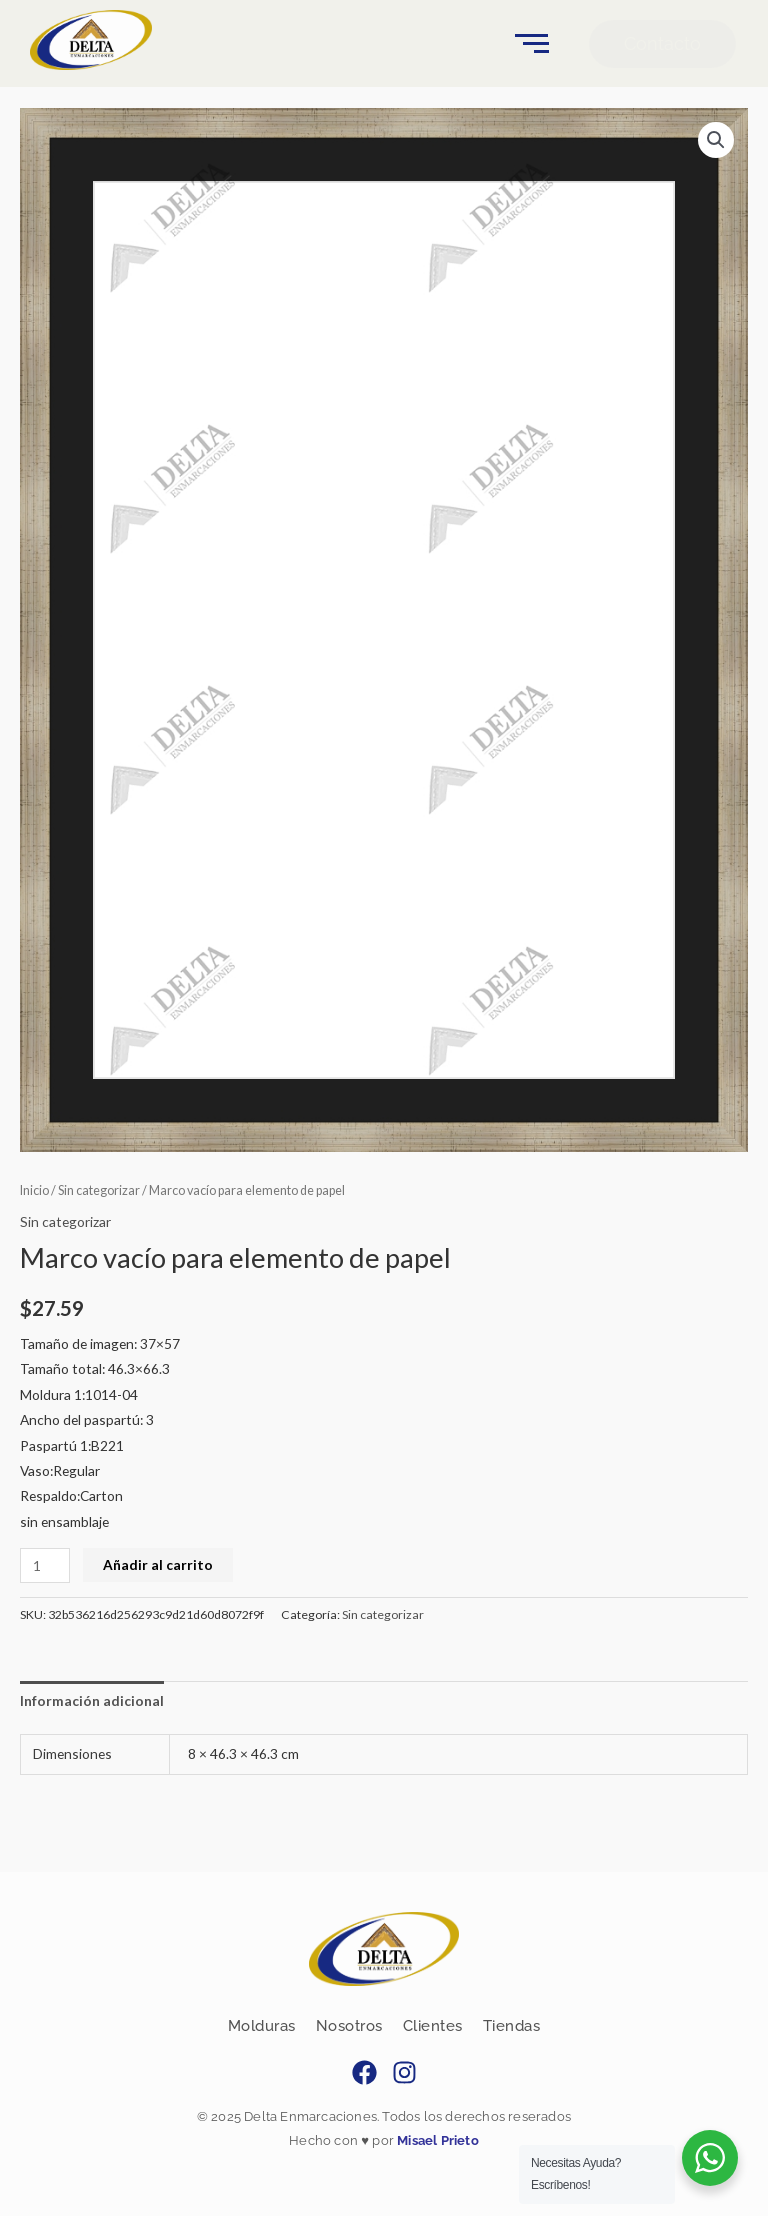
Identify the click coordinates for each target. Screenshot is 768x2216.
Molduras (262, 2026)
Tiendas (512, 2026)
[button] (716, 140)
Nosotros (349, 2026)
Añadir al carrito (158, 1564)
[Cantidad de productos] (45, 1565)
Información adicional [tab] (92, 1700)
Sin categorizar (99, 1190)
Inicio (34, 1190)
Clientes (433, 2026)
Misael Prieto (436, 2140)
